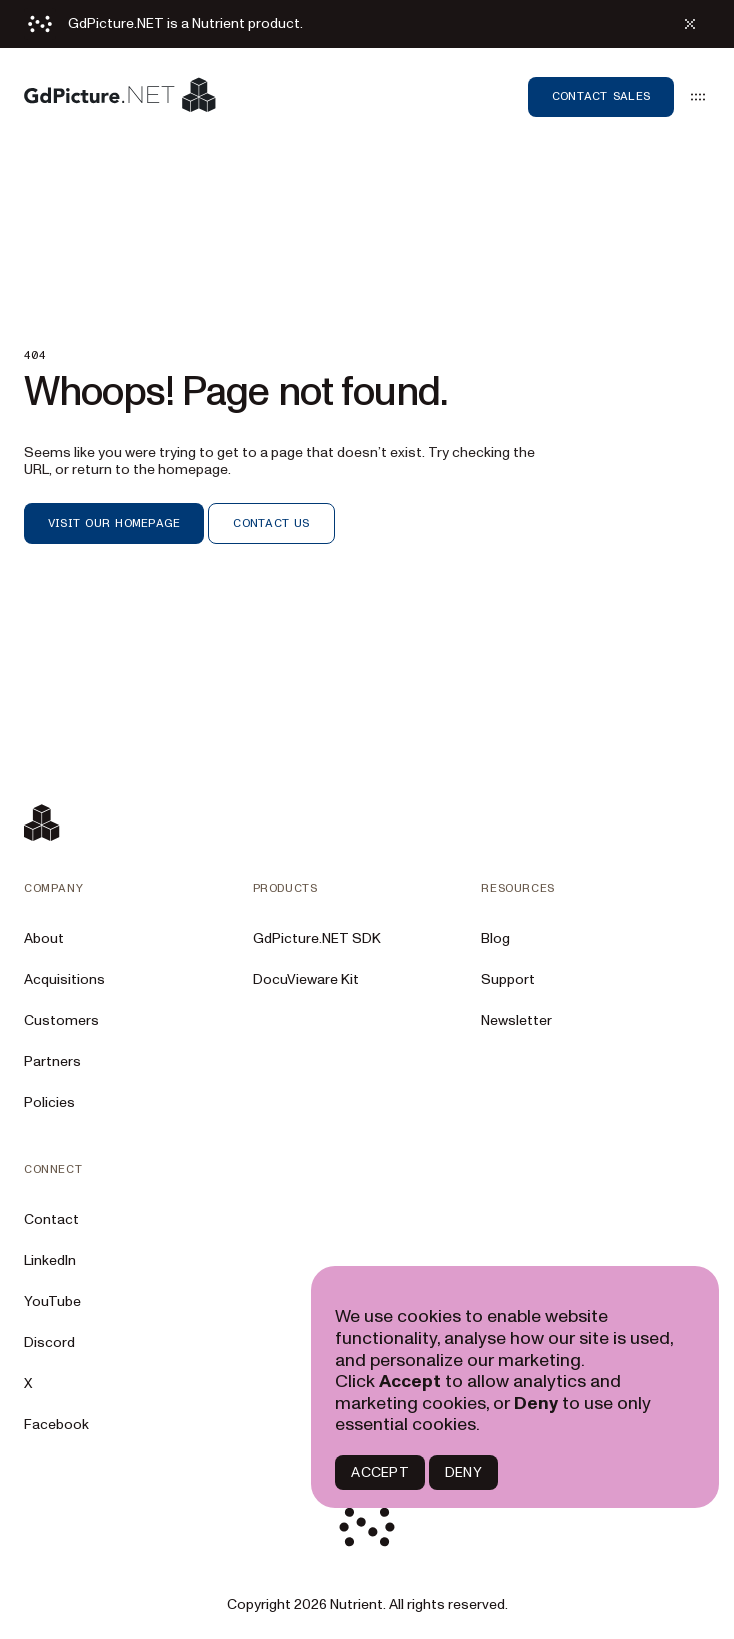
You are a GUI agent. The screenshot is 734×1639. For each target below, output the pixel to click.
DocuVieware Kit (306, 979)
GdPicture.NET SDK (317, 938)
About (44, 938)
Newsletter (516, 1020)
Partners (52, 1061)
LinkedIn (50, 1260)
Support (508, 979)
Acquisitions (64, 979)
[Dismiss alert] (690, 24)
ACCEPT (379, 1472)
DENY (463, 1472)
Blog (495, 938)
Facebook (56, 1424)
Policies (49, 1102)
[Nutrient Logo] (120, 96)
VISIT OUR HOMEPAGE (114, 523)
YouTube (52, 1301)
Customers (61, 1020)
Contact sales (601, 96)
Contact (51, 1219)
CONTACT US (271, 523)
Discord (49, 1342)
